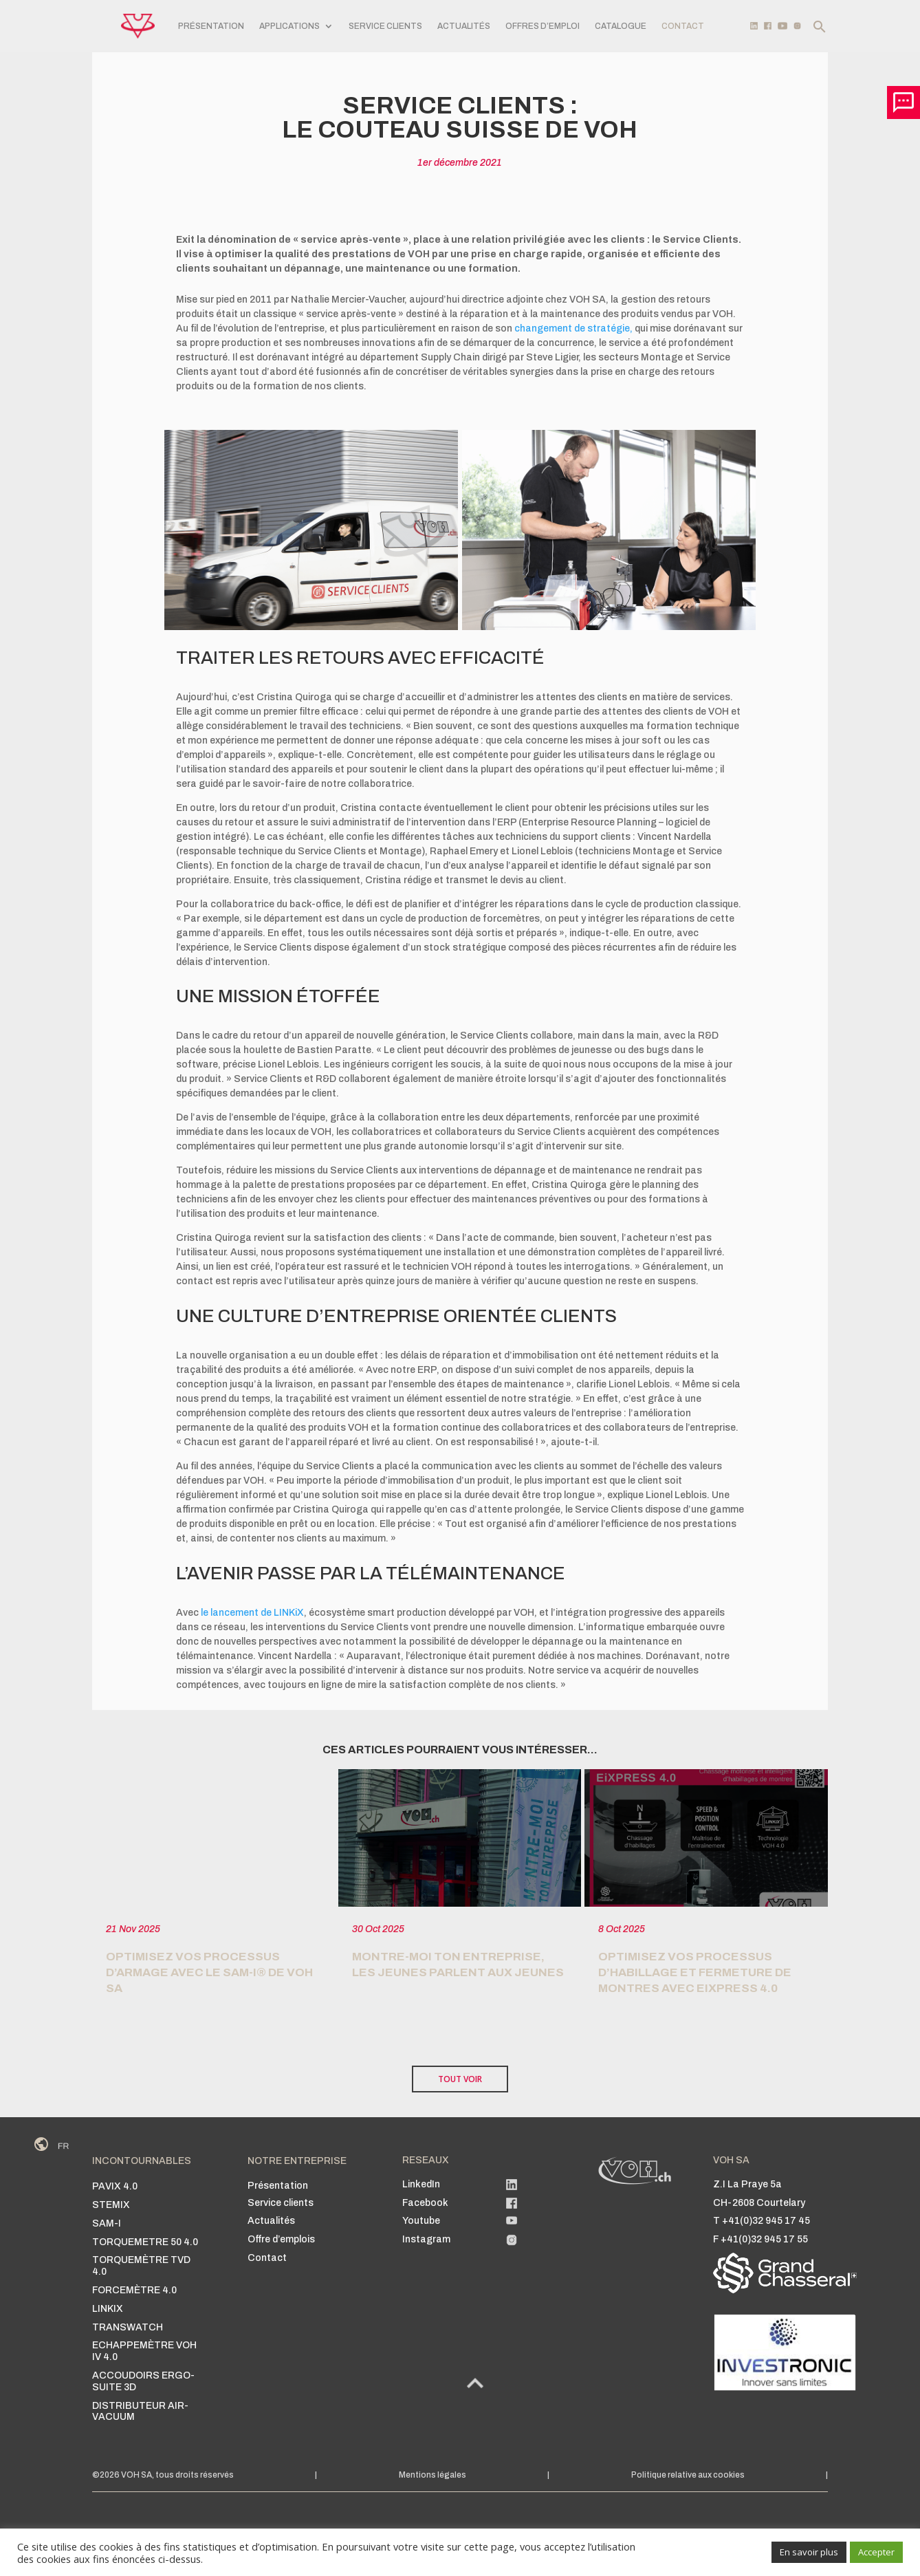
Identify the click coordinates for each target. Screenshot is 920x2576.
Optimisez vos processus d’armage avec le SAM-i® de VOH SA (209, 1972)
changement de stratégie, (573, 328)
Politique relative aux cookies (688, 2475)
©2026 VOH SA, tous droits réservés (163, 2475)
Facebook (425, 2203)
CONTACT (682, 26)
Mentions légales (432, 2475)
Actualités (463, 26)
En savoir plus (809, 2552)
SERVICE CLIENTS (385, 26)
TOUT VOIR (460, 2079)
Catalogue (620, 26)
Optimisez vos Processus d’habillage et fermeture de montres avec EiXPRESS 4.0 (694, 1972)
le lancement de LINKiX (252, 1613)
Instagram (426, 2239)
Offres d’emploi (542, 26)
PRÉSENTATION (211, 26)
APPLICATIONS (289, 26)
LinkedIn (421, 2184)
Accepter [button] (876, 2552)
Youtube (421, 2221)
